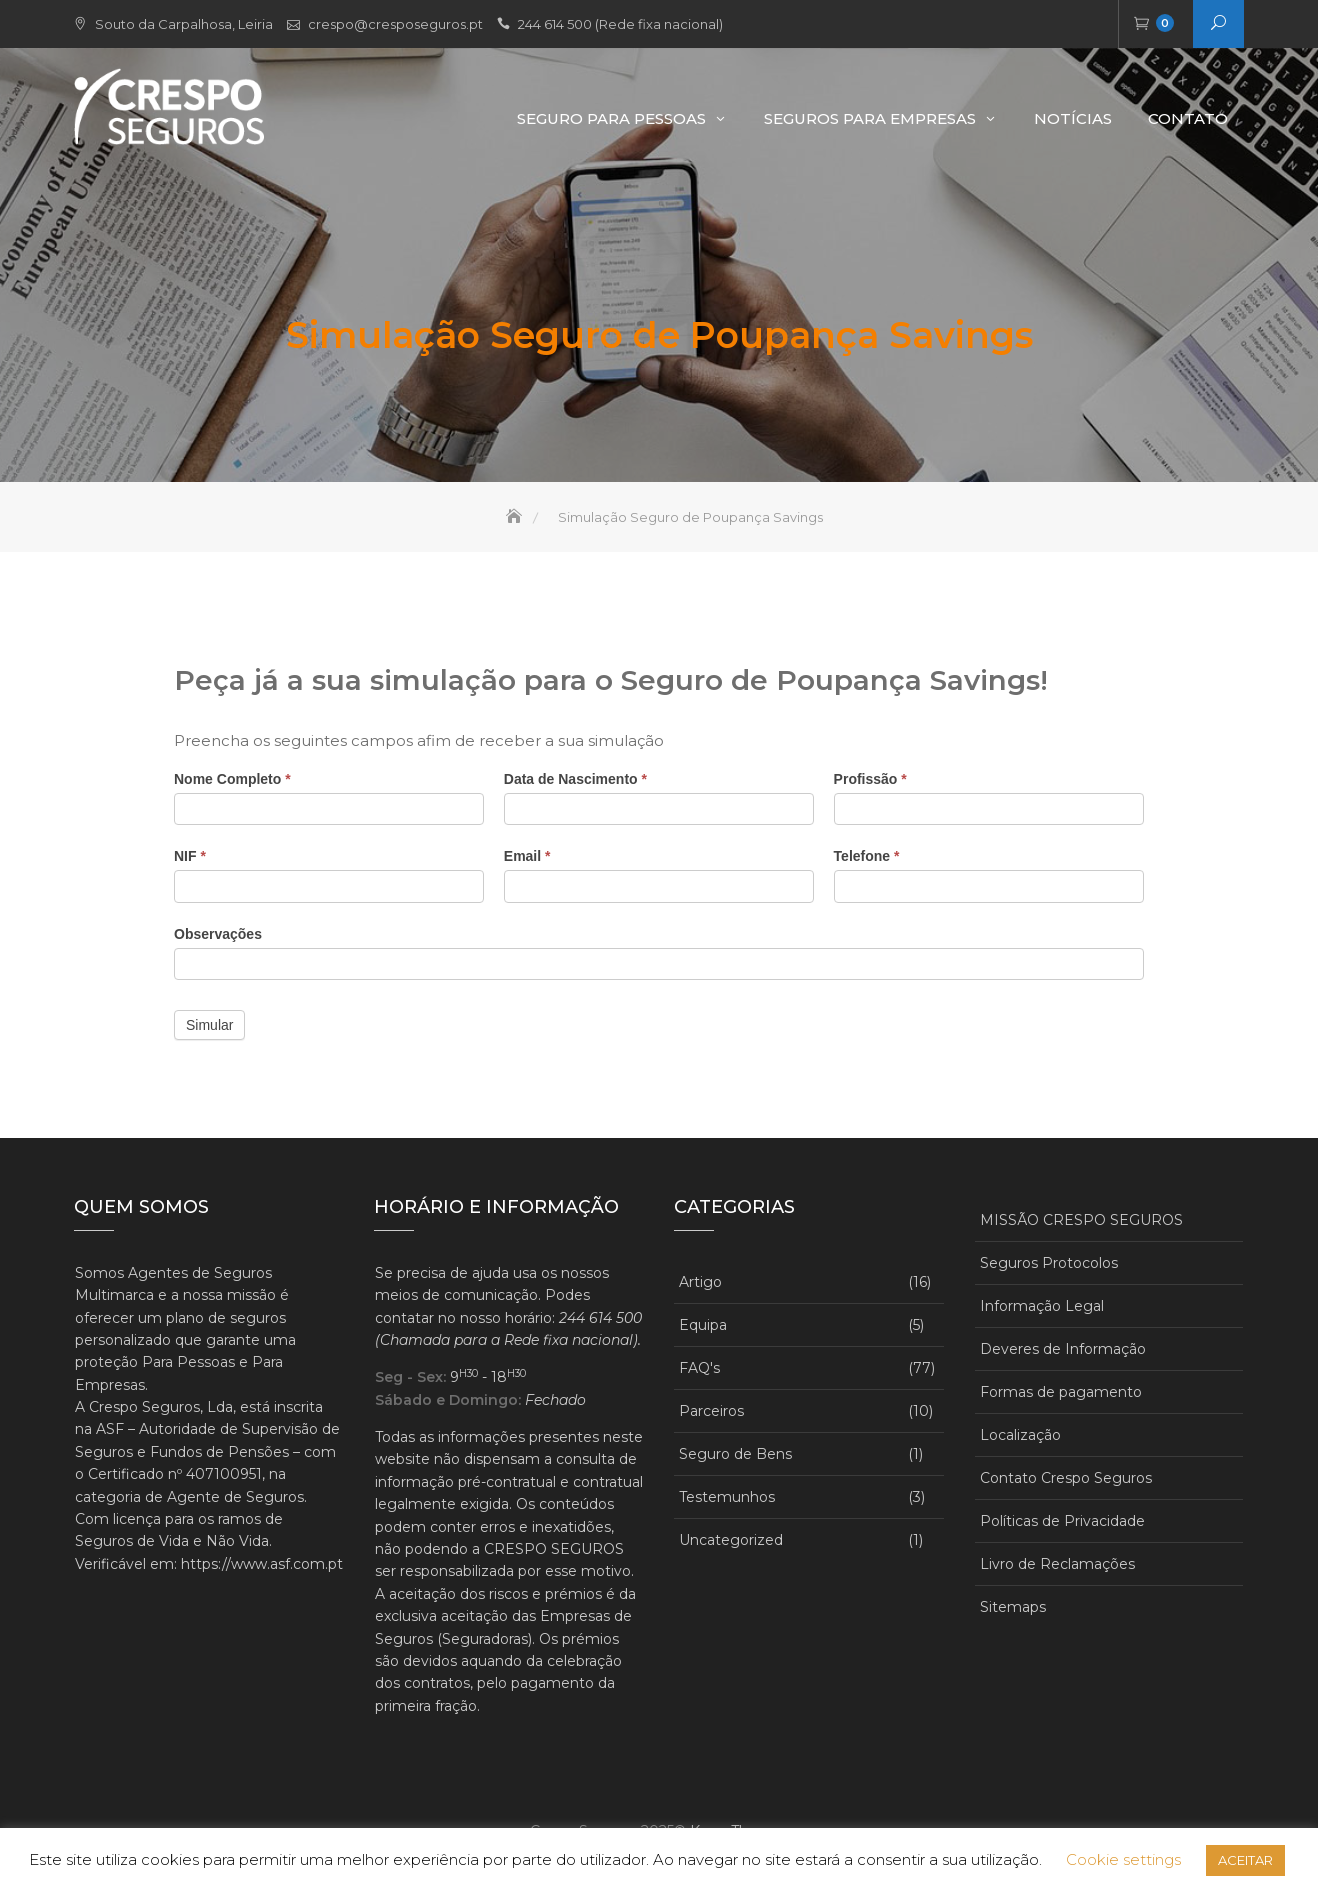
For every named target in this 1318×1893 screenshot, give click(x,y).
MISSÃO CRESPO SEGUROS (1081, 1220)
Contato (1188, 118)
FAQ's (699, 1368)
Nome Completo (232, 779)
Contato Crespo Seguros (1066, 1478)
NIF (190, 856)
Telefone (867, 856)
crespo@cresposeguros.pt (395, 24)
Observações (218, 934)
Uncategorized (731, 1540)
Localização (1020, 1435)
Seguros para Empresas (870, 118)
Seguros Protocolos (1049, 1263)
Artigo (700, 1282)
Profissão (870, 779)
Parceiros (711, 1411)
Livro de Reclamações (1057, 1564)
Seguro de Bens (735, 1454)
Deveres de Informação (1063, 1349)
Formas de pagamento (1061, 1392)
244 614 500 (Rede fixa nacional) (620, 24)
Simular (209, 1025)
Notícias (1073, 118)
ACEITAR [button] (1245, 1860)
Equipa (703, 1325)
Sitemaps (1013, 1607)
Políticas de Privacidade (1062, 1521)
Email (527, 856)
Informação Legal (1042, 1306)
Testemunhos (727, 1497)
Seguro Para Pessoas (611, 118)
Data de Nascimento (575, 779)
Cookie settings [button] (1123, 1859)
